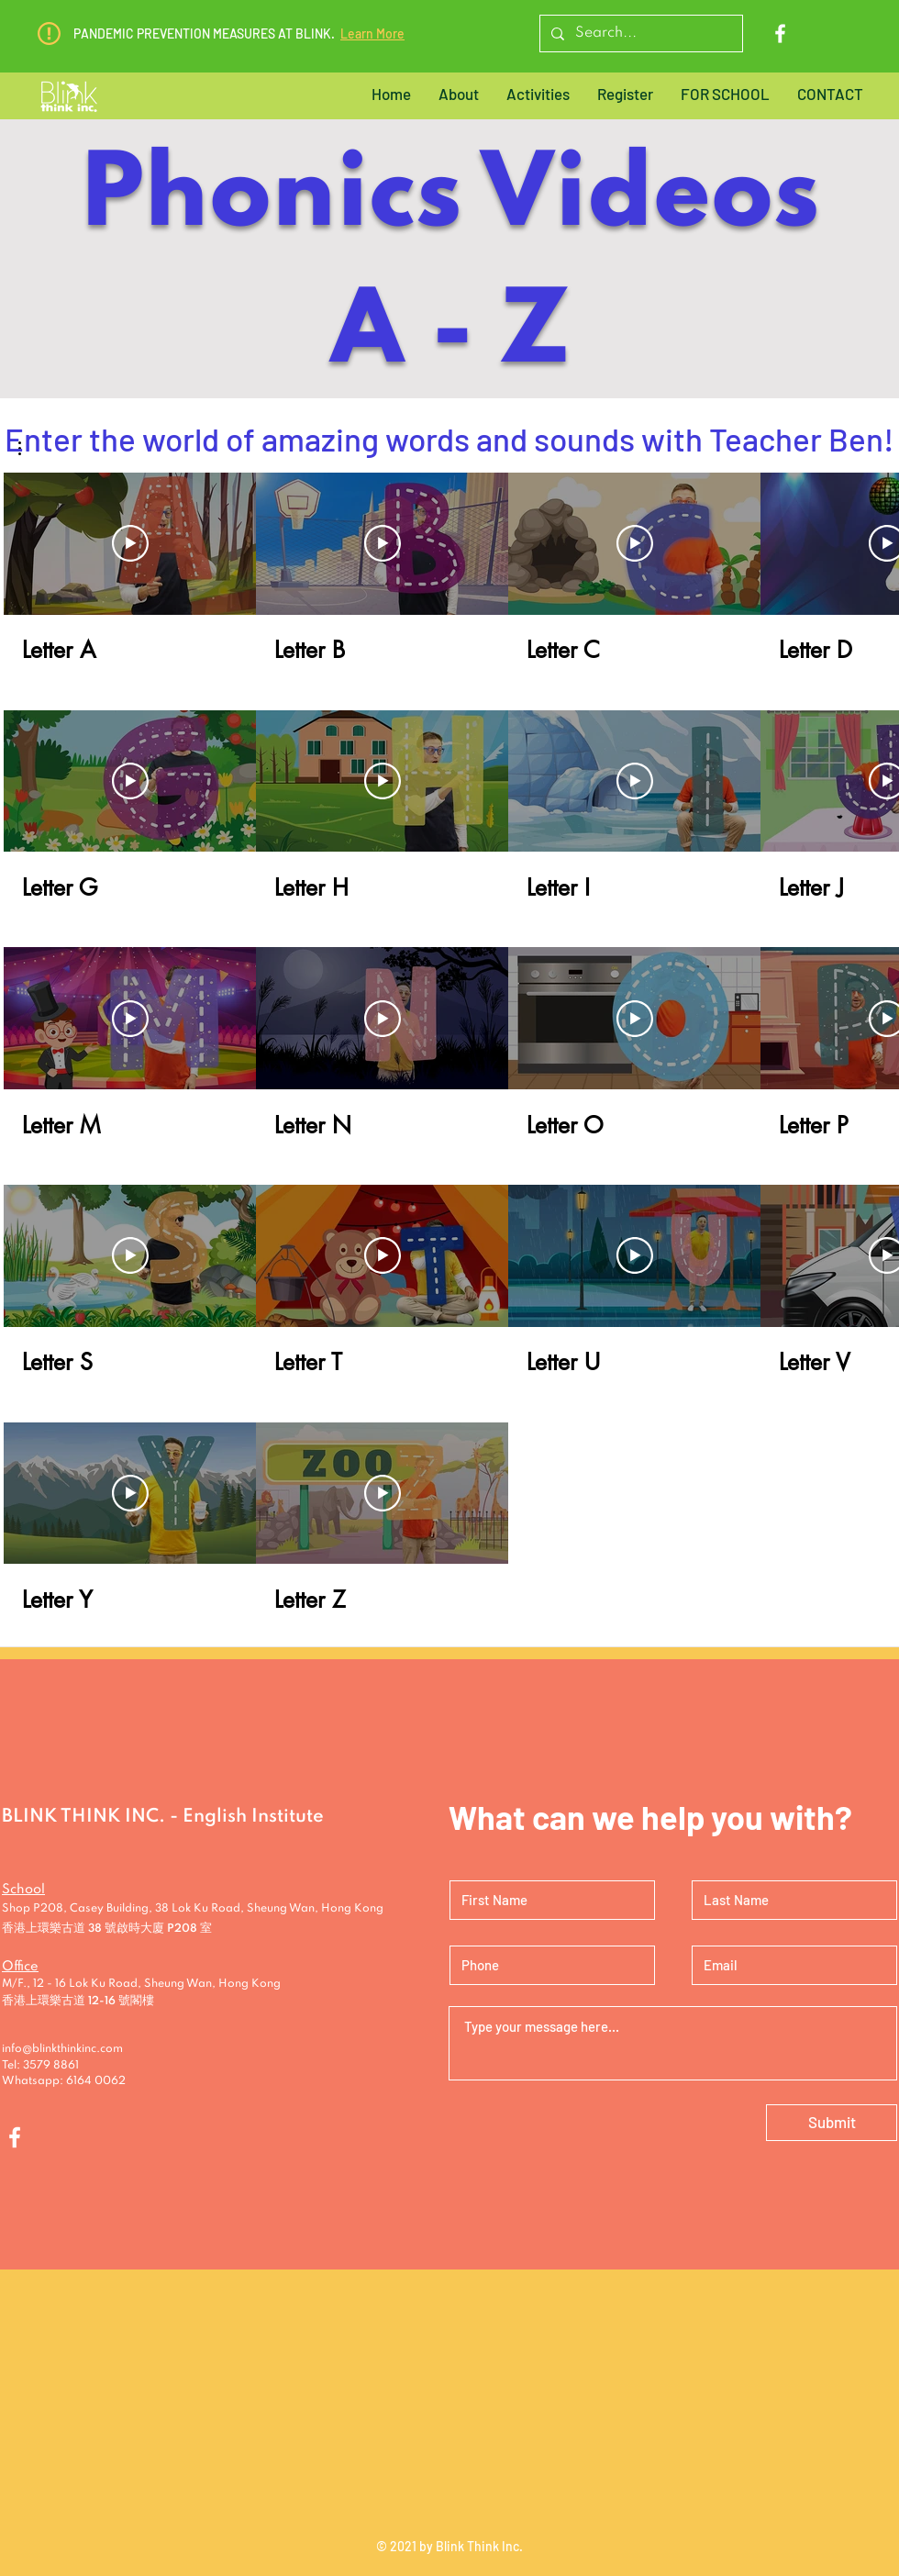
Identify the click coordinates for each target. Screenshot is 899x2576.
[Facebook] (780, 33)
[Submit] (831, 2122)
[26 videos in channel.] (449, 1043)
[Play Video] (130, 544)
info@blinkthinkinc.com (62, 2049)
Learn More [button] (372, 33)
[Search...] (639, 33)
